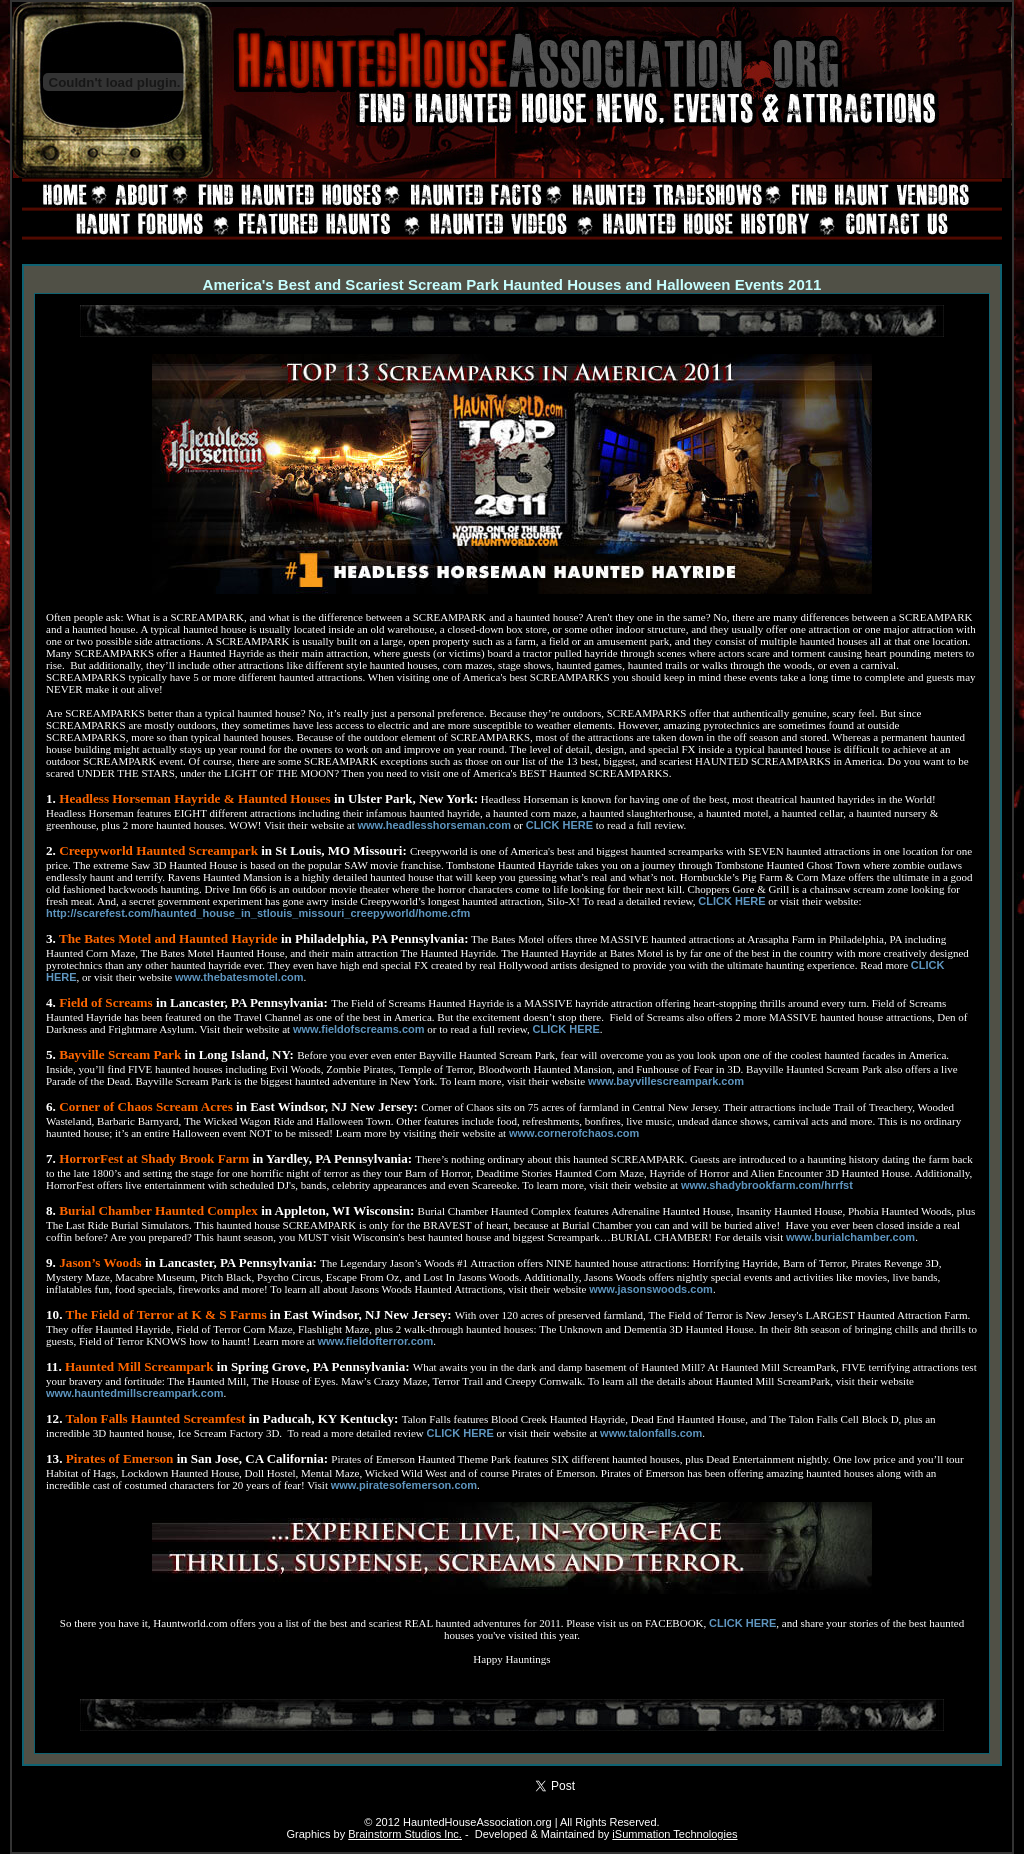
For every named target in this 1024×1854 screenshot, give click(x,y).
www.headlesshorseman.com (434, 825)
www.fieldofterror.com (376, 1341)
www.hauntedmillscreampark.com (134, 1393)
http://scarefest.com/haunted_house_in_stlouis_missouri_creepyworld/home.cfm (258, 913)
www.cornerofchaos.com (574, 1133)
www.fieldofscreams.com (359, 1029)
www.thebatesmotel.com (239, 977)
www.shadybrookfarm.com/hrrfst (767, 1185)
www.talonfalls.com (651, 1433)
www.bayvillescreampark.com (666, 1081)
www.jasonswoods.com (651, 1289)
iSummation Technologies (674, 1834)
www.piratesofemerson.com (404, 1485)
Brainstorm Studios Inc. (405, 1834)
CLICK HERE (559, 825)
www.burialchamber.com (850, 1237)
